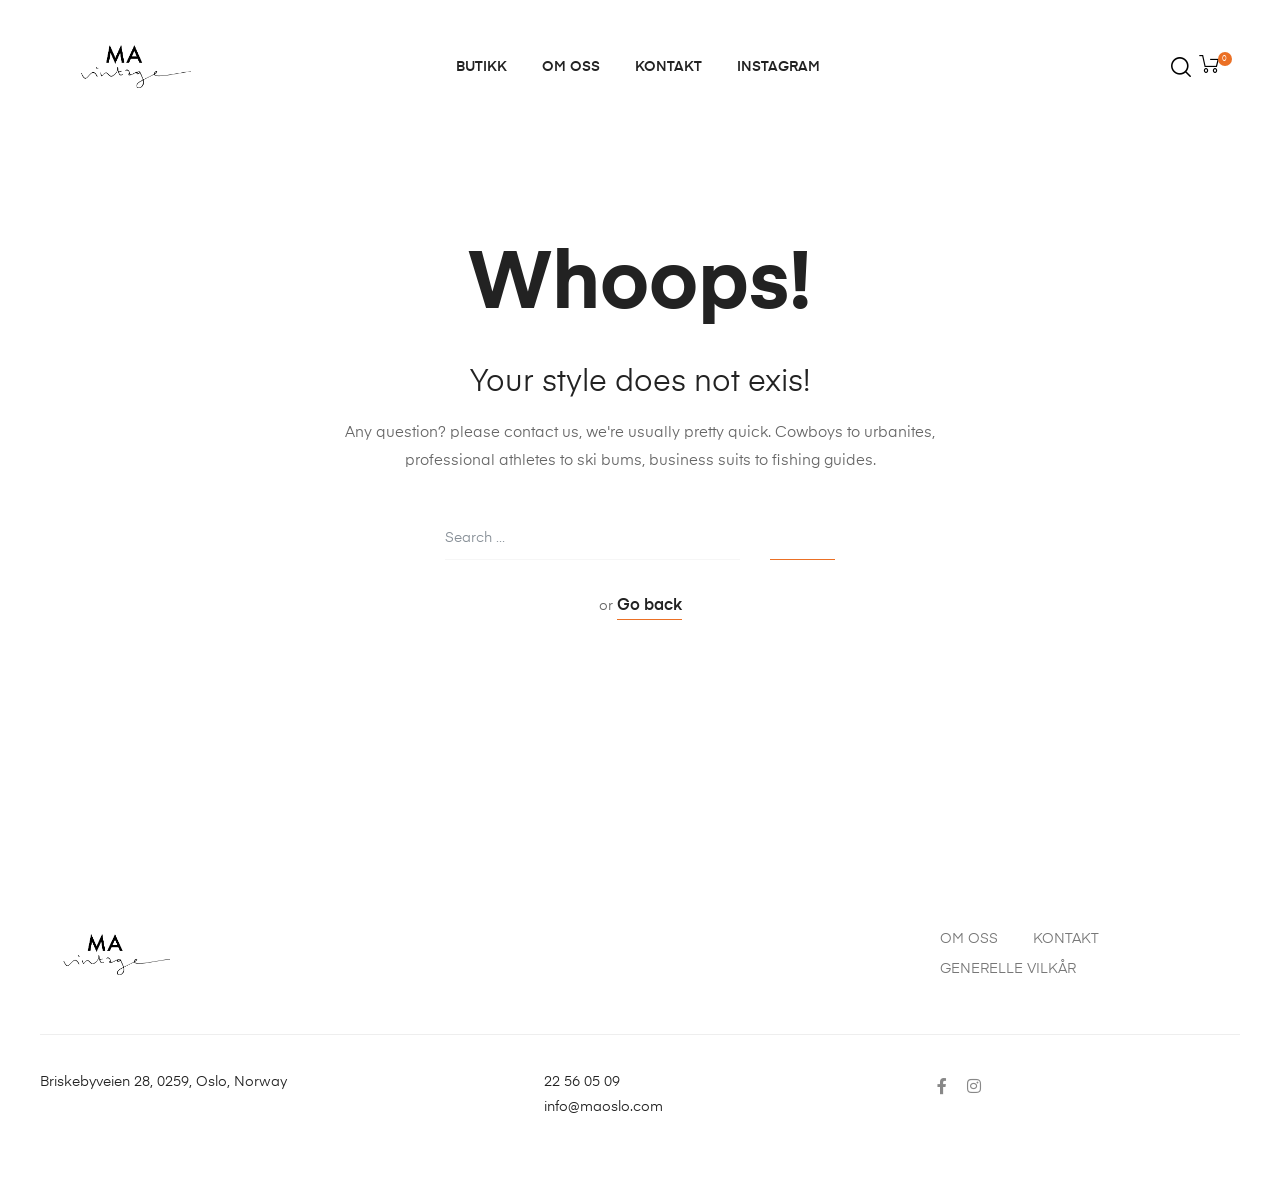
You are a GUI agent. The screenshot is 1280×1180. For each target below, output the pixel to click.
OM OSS (571, 67)
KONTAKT (668, 67)
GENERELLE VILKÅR (1008, 969)
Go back (649, 606)
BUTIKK (481, 67)
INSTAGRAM (778, 67)
